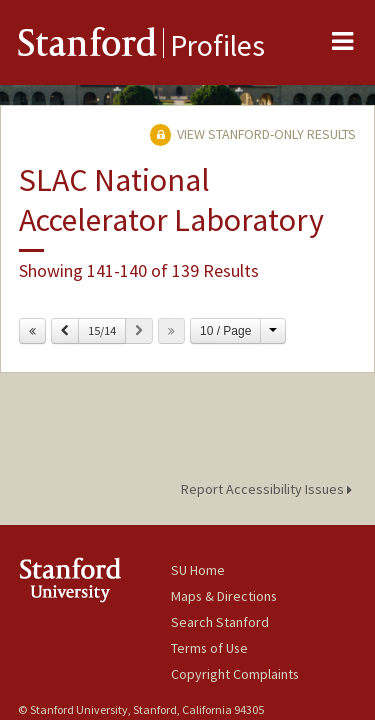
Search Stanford (220, 622)
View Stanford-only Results (253, 134)
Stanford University (94, 579)
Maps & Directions (224, 596)
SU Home (198, 570)
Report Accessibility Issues (269, 489)
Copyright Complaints (235, 674)
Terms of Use (209, 648)
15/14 (102, 330)
